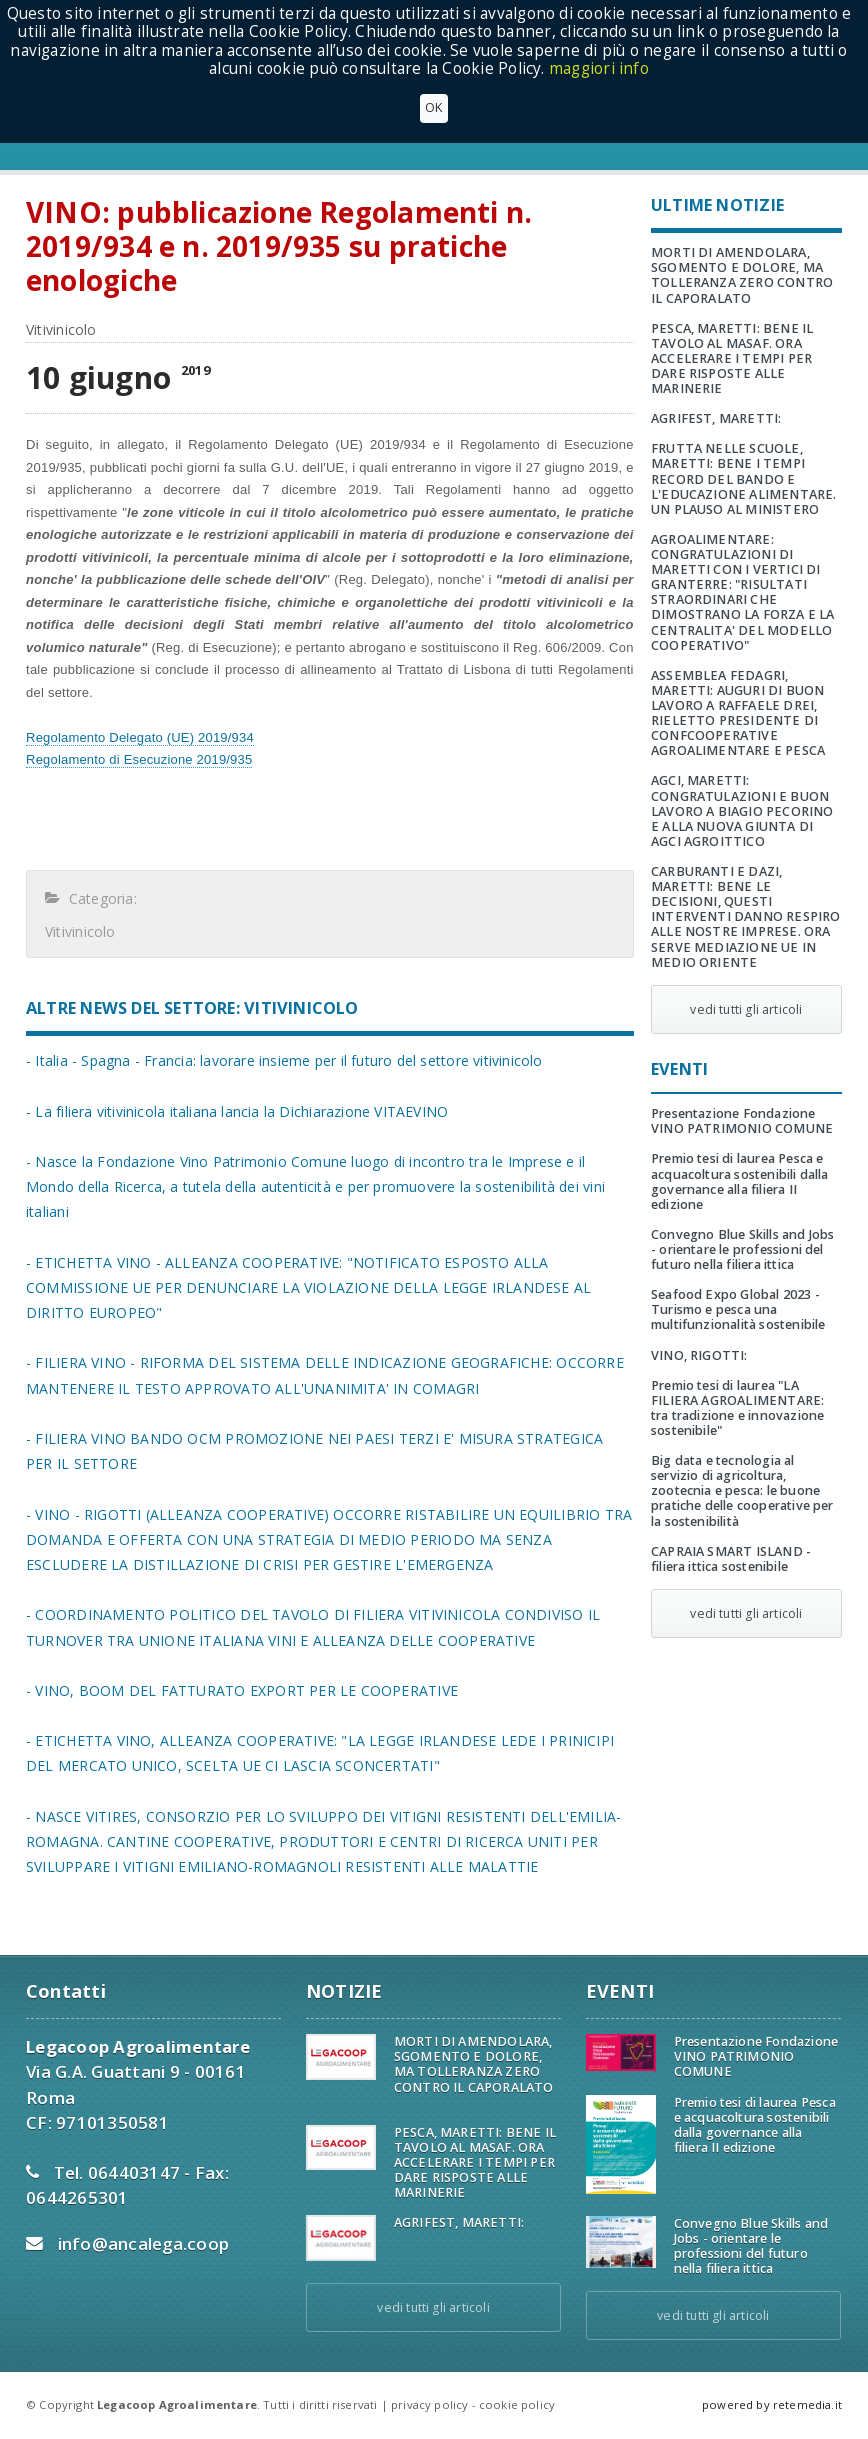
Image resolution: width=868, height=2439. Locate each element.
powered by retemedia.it (772, 2404)
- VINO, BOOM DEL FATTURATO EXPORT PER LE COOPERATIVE (242, 1690)
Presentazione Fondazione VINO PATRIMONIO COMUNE (742, 1121)
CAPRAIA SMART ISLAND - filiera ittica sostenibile (731, 1559)
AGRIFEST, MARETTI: (716, 418)
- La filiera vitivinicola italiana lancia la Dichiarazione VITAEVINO (237, 1111)
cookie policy (517, 2404)
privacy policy (429, 2404)
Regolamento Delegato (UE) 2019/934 (140, 737)
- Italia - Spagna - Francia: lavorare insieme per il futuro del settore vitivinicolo (284, 1060)
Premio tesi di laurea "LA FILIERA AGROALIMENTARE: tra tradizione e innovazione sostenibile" (737, 1408)
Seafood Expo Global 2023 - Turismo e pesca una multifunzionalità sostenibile (738, 1309)
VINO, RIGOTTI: (699, 1355)
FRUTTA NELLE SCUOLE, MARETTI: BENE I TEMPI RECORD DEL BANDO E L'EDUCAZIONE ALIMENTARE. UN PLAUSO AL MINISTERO (744, 478)
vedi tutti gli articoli (746, 1009)
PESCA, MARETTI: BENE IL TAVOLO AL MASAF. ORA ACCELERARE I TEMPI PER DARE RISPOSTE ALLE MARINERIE (732, 358)
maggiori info (599, 68)
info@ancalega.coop (144, 2243)
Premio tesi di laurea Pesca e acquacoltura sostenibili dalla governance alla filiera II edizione (740, 1181)
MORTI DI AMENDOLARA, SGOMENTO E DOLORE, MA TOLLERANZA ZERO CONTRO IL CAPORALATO (742, 275)
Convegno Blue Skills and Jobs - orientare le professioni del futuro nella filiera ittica (742, 1249)
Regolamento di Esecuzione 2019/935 (139, 759)
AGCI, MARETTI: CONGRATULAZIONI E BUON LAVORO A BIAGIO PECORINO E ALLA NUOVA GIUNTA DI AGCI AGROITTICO (742, 810)
